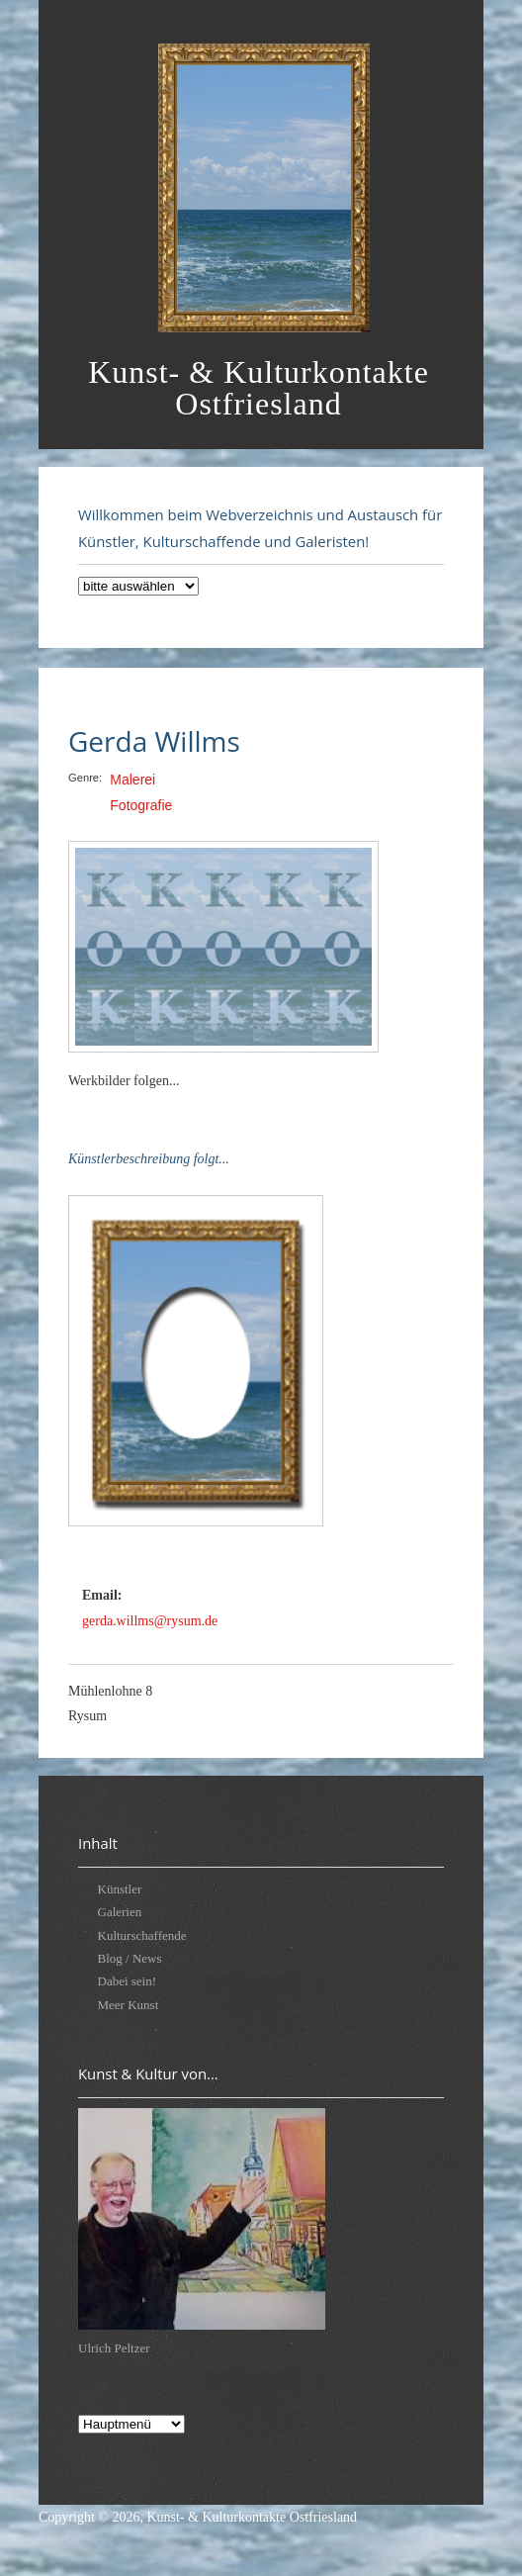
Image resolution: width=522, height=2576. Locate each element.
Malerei (132, 779)
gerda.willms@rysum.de (150, 1620)
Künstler (120, 1889)
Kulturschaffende (142, 1935)
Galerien (120, 1911)
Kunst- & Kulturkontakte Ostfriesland (251, 2517)
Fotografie (141, 805)
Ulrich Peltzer (114, 2348)
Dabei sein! (127, 1981)
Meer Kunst (128, 2004)
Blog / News (130, 1958)
